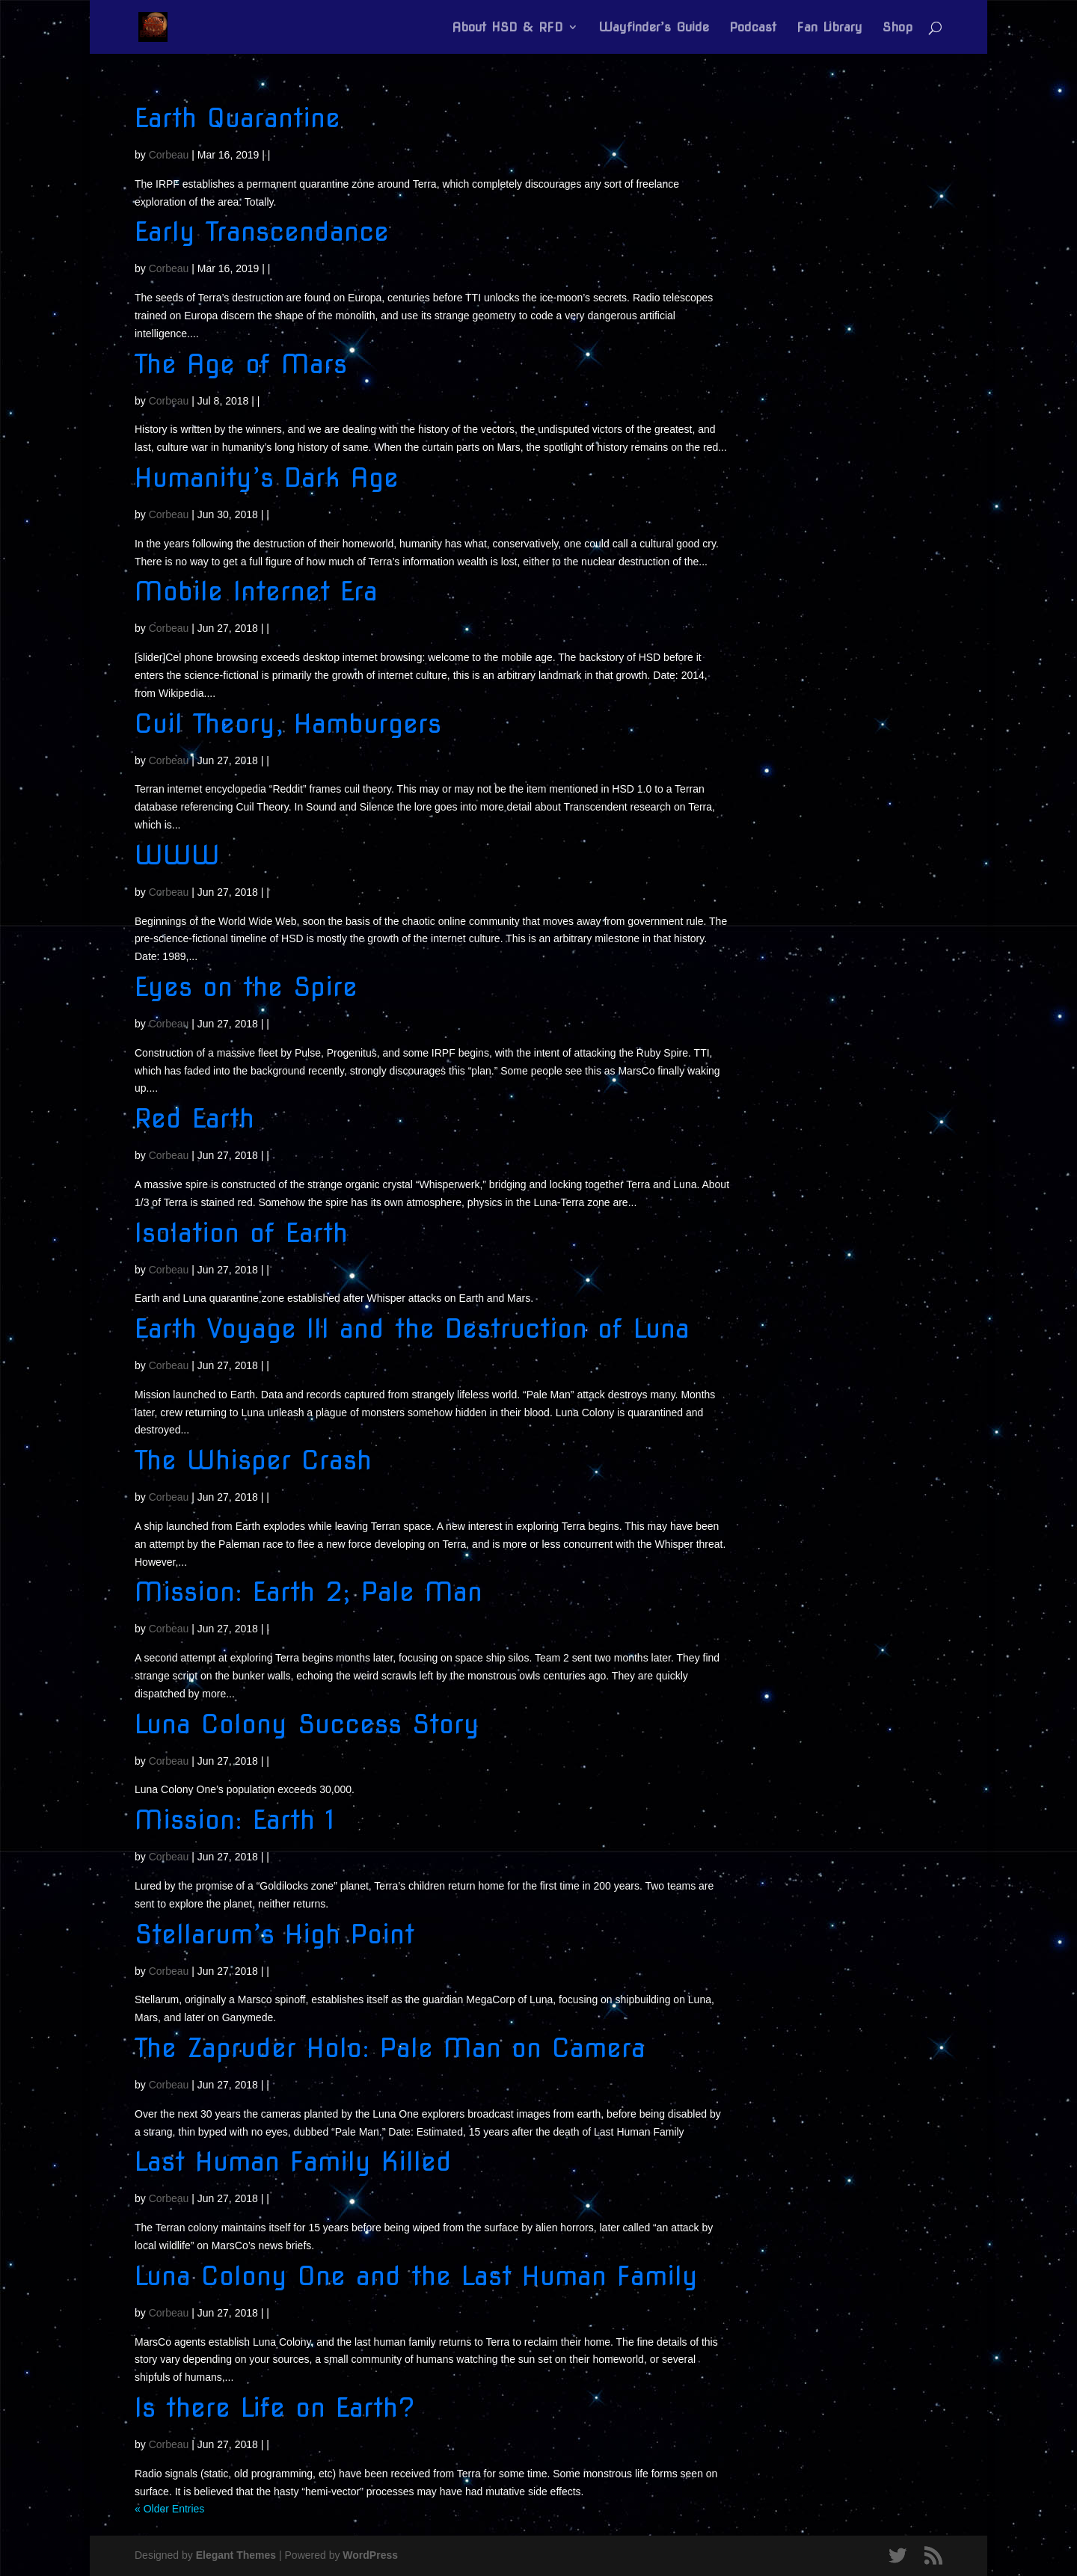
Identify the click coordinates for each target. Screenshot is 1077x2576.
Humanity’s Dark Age (267, 477)
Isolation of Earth (241, 1233)
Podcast (752, 28)
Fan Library (829, 28)
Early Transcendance (262, 231)
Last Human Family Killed (293, 2161)
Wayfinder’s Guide (653, 28)
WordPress (370, 2555)
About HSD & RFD (507, 28)
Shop (897, 28)
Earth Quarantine (237, 118)
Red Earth (194, 1118)
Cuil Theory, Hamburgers (288, 723)
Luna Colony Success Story (307, 1724)
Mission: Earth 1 (235, 1820)
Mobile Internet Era (256, 591)
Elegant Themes (236, 2555)
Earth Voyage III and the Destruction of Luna (412, 1328)
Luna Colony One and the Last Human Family (416, 2276)
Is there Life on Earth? (275, 2407)
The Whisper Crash (253, 1460)
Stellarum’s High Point (274, 1934)
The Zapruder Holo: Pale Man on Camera (390, 2048)
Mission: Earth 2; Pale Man (308, 1592)
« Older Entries (169, 2509)
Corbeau (169, 155)
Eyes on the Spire (246, 987)
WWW (177, 855)
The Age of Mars (241, 364)
